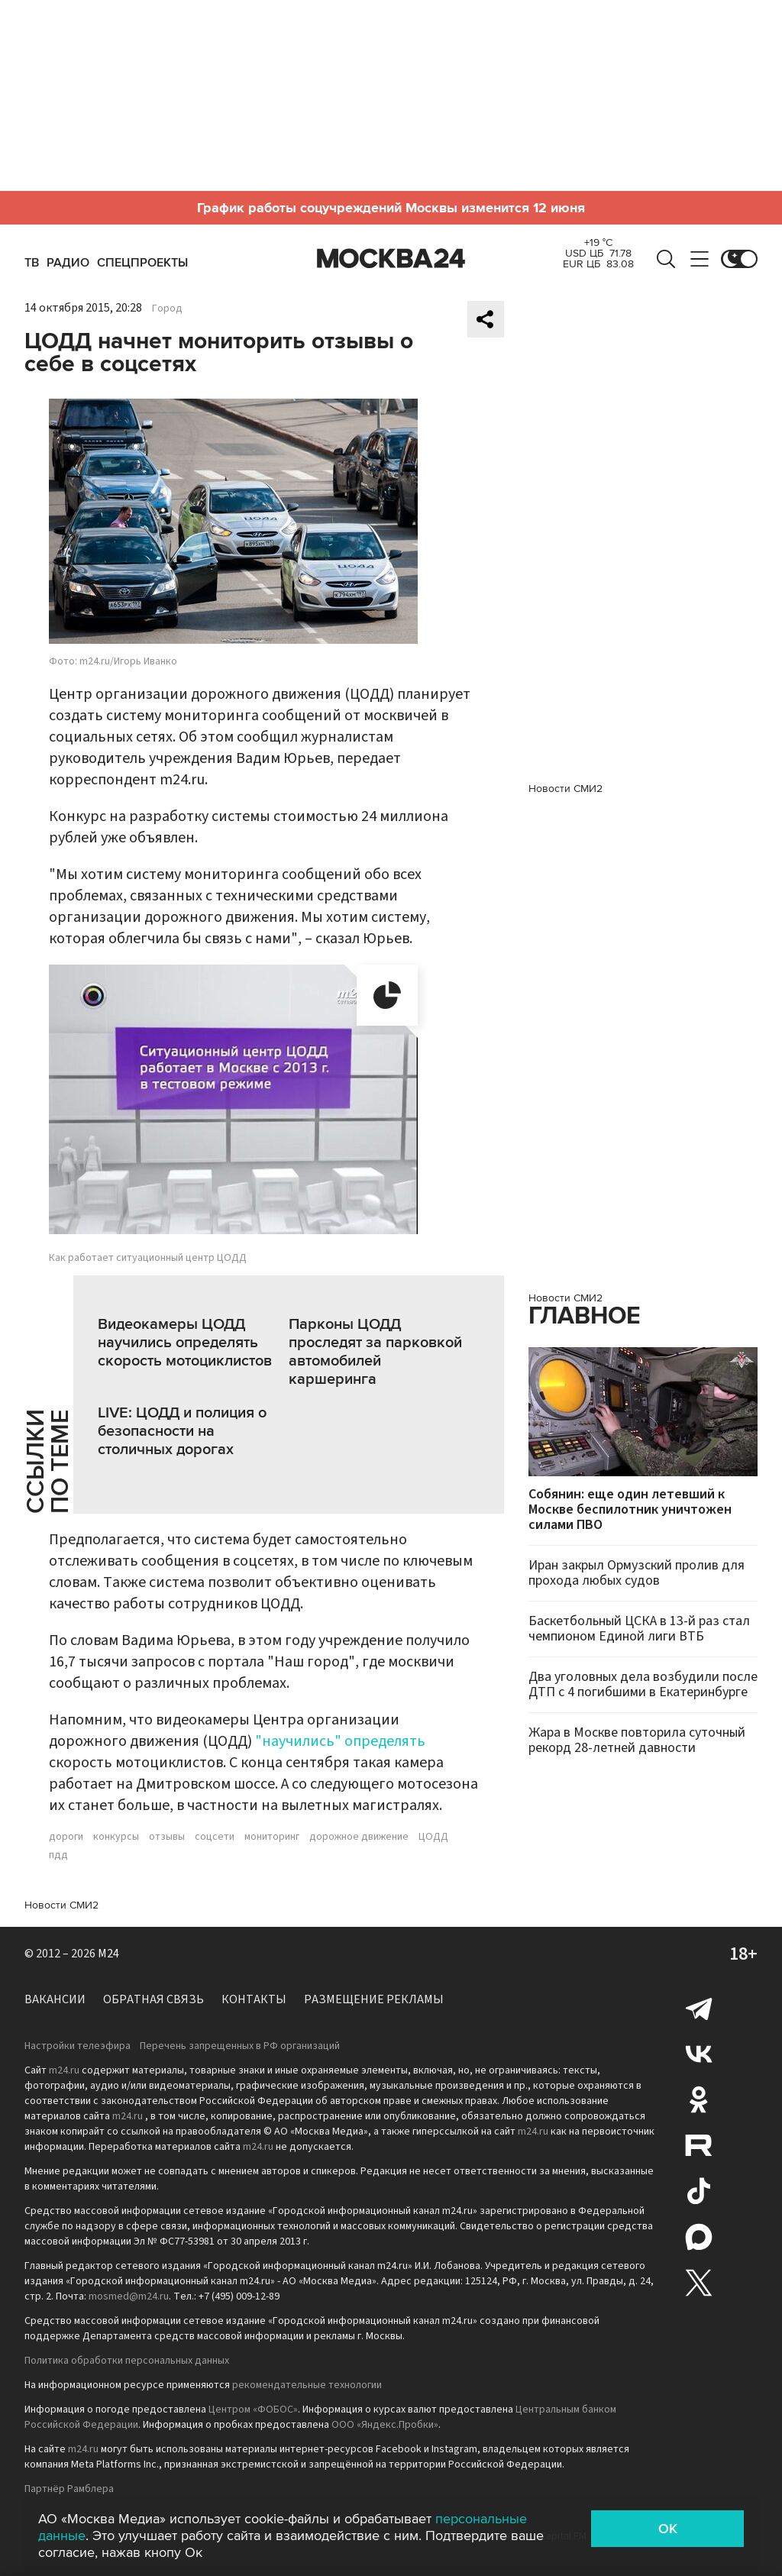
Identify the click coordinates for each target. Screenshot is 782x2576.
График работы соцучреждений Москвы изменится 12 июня (391, 207)
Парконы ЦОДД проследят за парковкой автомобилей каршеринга (375, 1351)
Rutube (698, 2145)
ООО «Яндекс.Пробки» (384, 2424)
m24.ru (64, 2070)
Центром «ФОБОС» (253, 2409)
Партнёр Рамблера (69, 2489)
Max (698, 2237)
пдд (58, 1855)
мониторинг (271, 1836)
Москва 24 (391, 258)
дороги (66, 1836)
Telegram (698, 2008)
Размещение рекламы (374, 1999)
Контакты (253, 1999)
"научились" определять (340, 1741)
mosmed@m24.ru (129, 2296)
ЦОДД (433, 1836)
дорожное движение (359, 1836)
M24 (108, 1953)
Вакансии (55, 1999)
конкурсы (116, 1836)
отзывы (167, 1836)
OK (667, 2528)
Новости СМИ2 (61, 1905)
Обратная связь (153, 1999)
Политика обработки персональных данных (126, 2360)
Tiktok (698, 2191)
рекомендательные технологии (307, 2385)
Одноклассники (698, 2099)
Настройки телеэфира (77, 2046)
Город (167, 308)
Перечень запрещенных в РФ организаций (240, 2046)
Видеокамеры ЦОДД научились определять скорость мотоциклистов (185, 1342)
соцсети (214, 1836)
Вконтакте (698, 2053)
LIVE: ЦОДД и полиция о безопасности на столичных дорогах (182, 1431)
